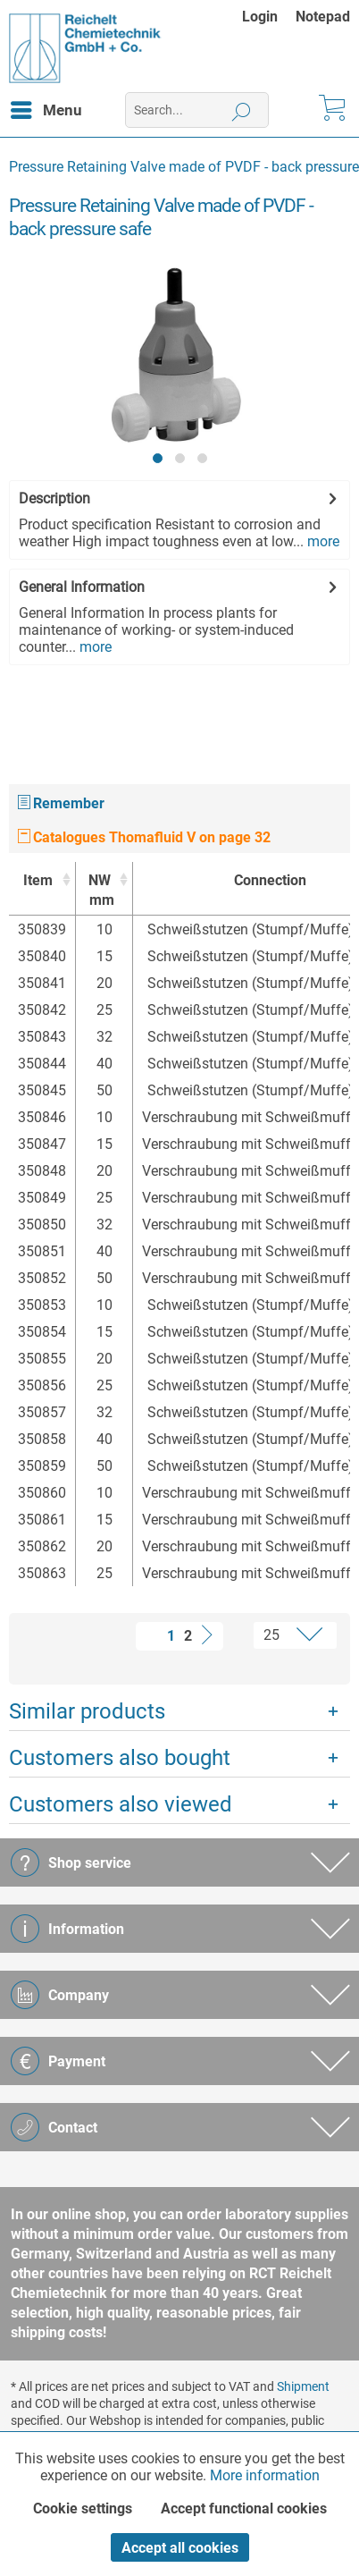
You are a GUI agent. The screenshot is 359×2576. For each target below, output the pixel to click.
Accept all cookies (179, 2547)
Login (260, 16)
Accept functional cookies (244, 2508)
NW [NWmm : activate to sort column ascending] (99, 891)
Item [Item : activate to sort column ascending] (38, 880)
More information (265, 2475)
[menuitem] (269, 16)
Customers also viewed (120, 1804)
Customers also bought (119, 1757)
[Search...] (197, 110)
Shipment (303, 2386)
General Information (82, 587)
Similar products (87, 1711)
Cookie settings (82, 2508)
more (321, 541)
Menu (46, 107)
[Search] (241, 110)
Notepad (323, 16)
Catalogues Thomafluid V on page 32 (144, 837)
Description (54, 498)
